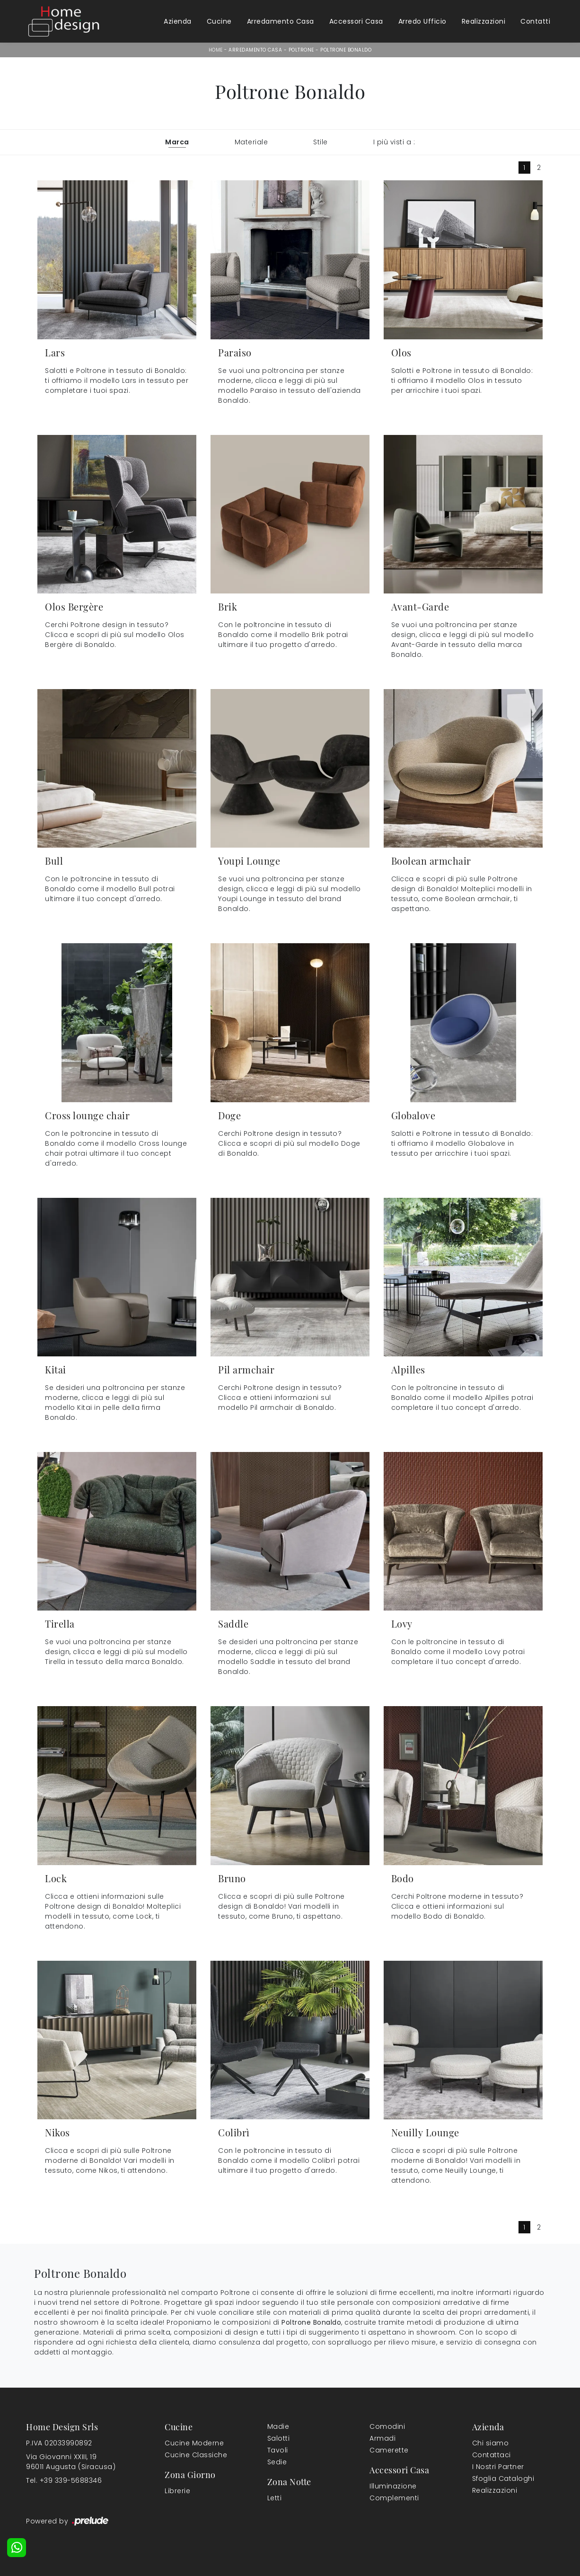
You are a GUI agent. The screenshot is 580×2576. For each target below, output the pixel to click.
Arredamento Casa (280, 21)
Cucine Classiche (196, 2455)
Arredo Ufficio (422, 21)
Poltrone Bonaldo (345, 49)
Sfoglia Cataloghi (503, 2478)
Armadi (382, 2438)
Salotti (278, 2438)
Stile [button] (320, 142)
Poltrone (301, 49)
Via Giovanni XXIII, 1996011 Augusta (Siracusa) (70, 2461)
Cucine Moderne (194, 2443)
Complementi (394, 2498)
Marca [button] (177, 142)
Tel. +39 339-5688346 (64, 2480)
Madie (278, 2426)
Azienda (178, 21)
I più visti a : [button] (394, 142)
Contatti (535, 21)
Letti (274, 2498)
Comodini (387, 2426)
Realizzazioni (484, 21)
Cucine (219, 21)
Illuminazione (393, 2486)
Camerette (389, 2450)
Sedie (277, 2462)
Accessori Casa (356, 21)
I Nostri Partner (498, 2466)
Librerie (177, 2491)
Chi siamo (490, 2443)
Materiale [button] (251, 142)
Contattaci (491, 2455)
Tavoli (277, 2450)
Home (216, 49)
